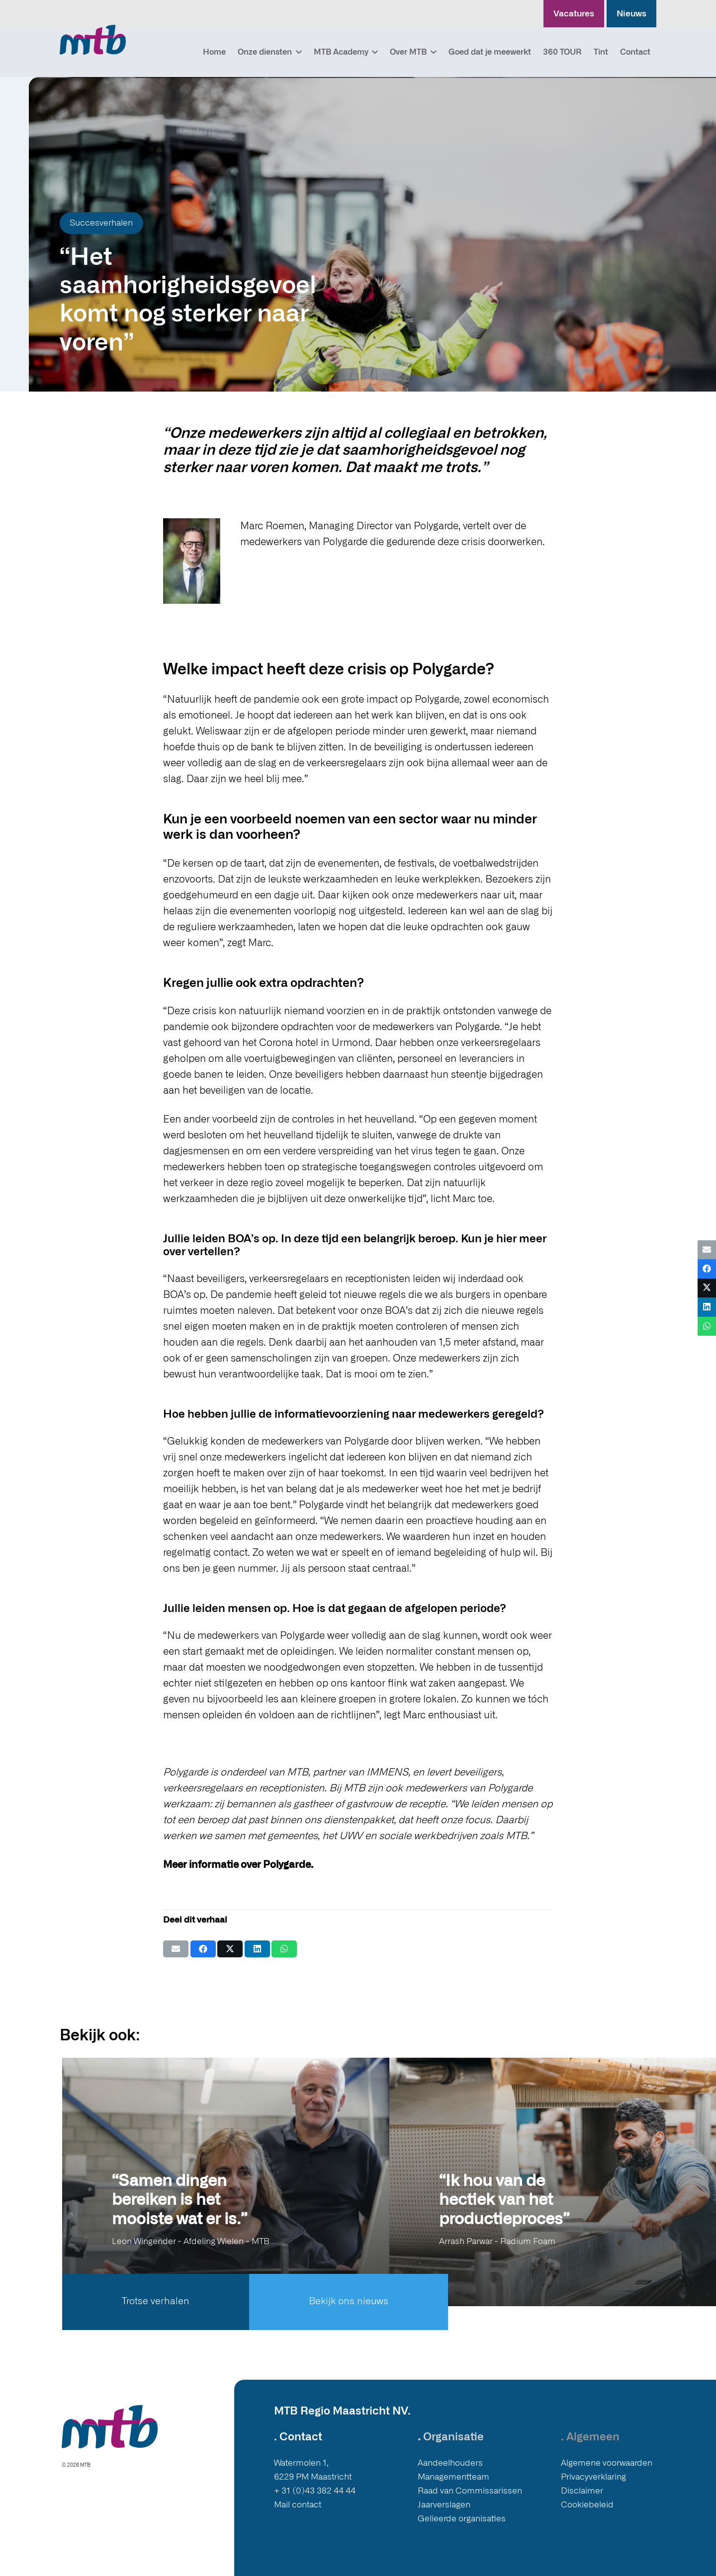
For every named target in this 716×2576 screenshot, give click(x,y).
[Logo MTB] (93, 40)
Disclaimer (582, 2491)
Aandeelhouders (450, 2463)
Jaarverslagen (444, 2504)
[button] (297, 52)
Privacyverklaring (593, 2477)
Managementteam (453, 2477)
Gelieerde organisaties (462, 2518)
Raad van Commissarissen (470, 2491)
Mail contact (297, 2504)
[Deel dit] (203, 1948)
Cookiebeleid (587, 2504)
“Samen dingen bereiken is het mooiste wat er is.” (179, 2200)
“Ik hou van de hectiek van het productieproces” (504, 2200)
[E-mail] (175, 1948)
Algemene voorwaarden (606, 2463)
